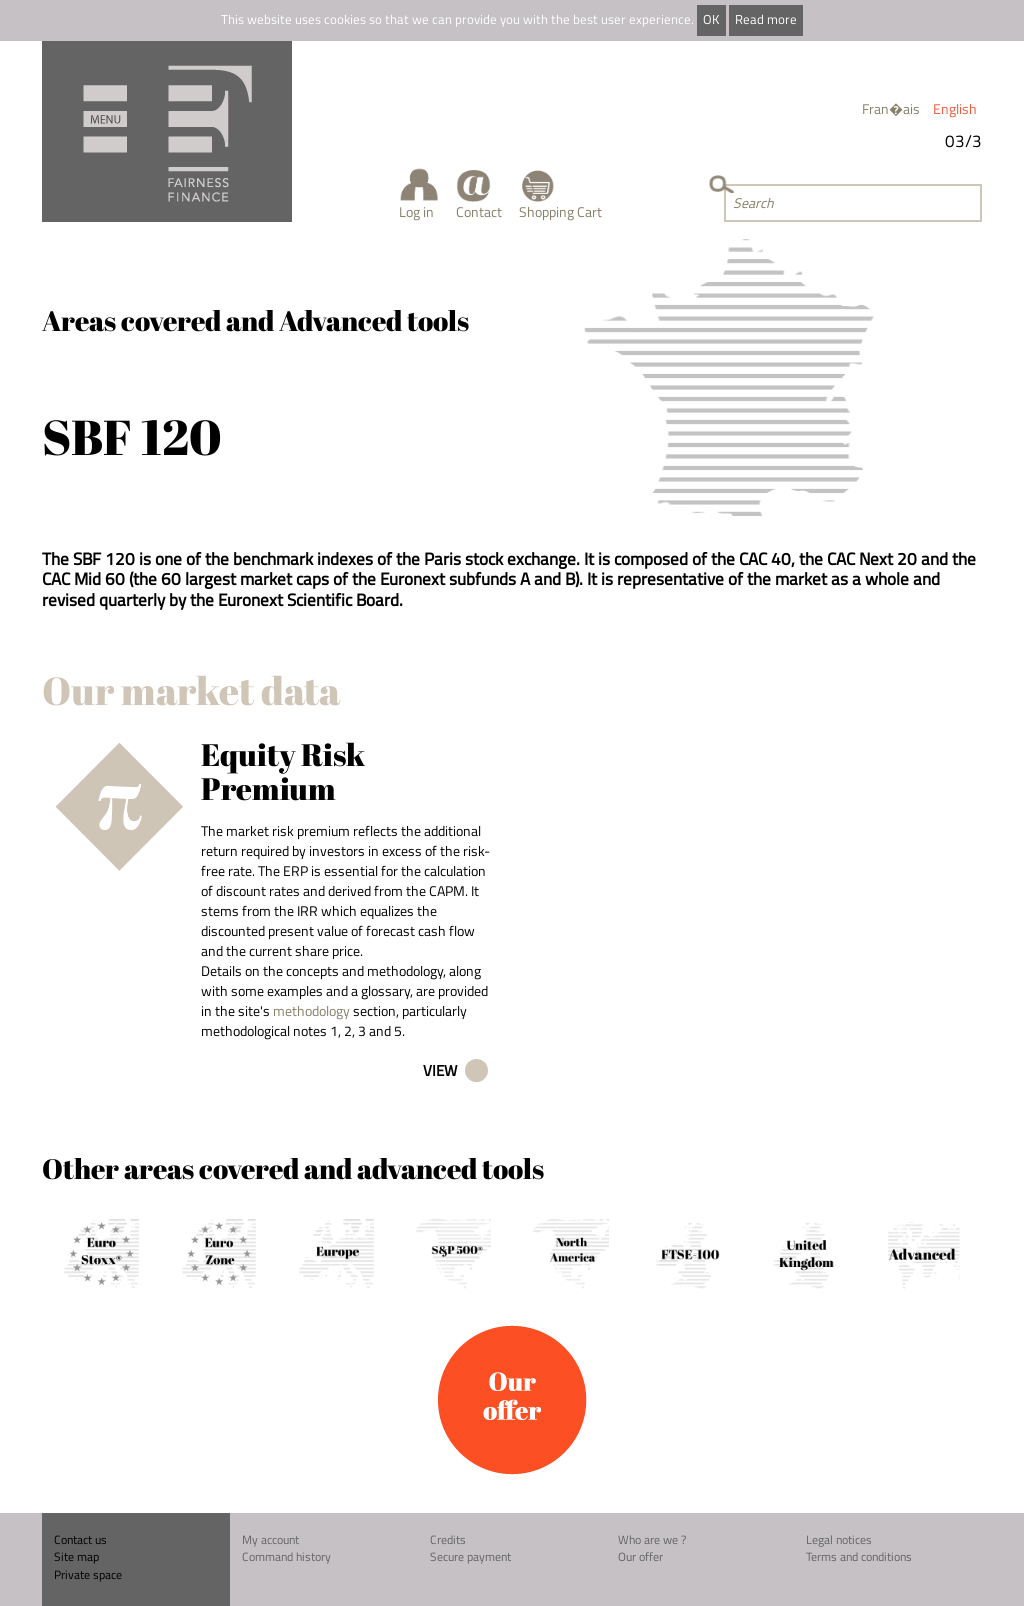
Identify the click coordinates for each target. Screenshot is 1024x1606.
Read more (766, 19)
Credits (448, 1539)
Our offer (640, 1556)
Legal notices (839, 1539)
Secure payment (470, 1556)
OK (711, 19)
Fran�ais (891, 108)
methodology (311, 1010)
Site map (76, 1556)
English (955, 108)
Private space (88, 1574)
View (440, 1070)
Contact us (80, 1539)
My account (270, 1539)
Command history (286, 1556)
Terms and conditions (859, 1556)
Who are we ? (652, 1539)
